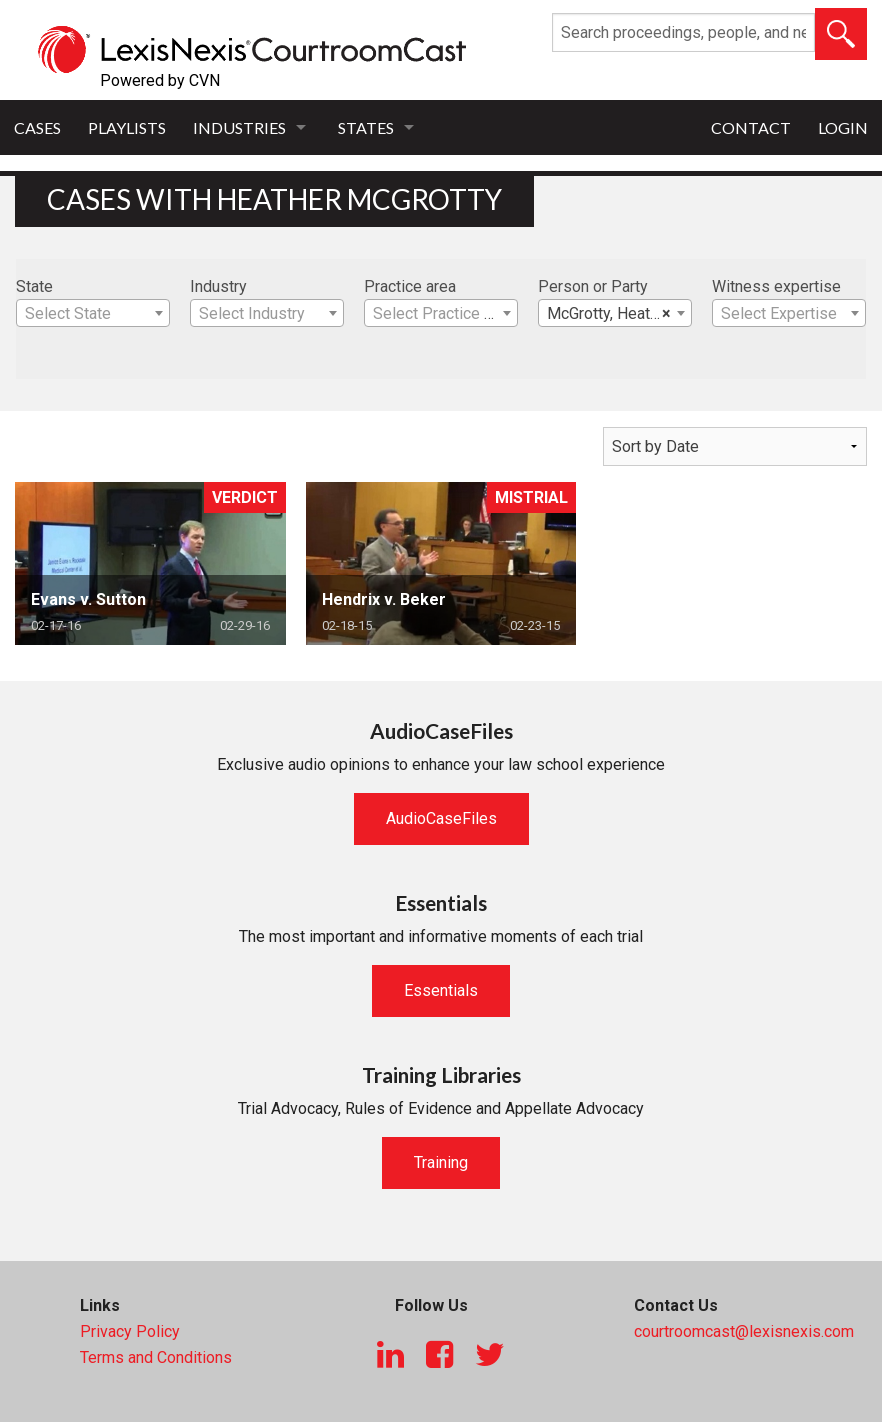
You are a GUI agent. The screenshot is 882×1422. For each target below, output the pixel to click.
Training (441, 1162)
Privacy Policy (130, 1331)
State (34, 286)
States (366, 127)
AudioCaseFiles (441, 818)
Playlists (127, 127)
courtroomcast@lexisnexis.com (744, 1331)
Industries (239, 127)
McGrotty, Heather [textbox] (609, 314)
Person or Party (593, 286)
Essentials (441, 990)
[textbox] (93, 314)
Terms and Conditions (156, 1357)
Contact (751, 127)
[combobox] (93, 313)
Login (843, 127)
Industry (218, 286)
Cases (37, 127)
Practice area (410, 286)
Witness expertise (776, 286)
